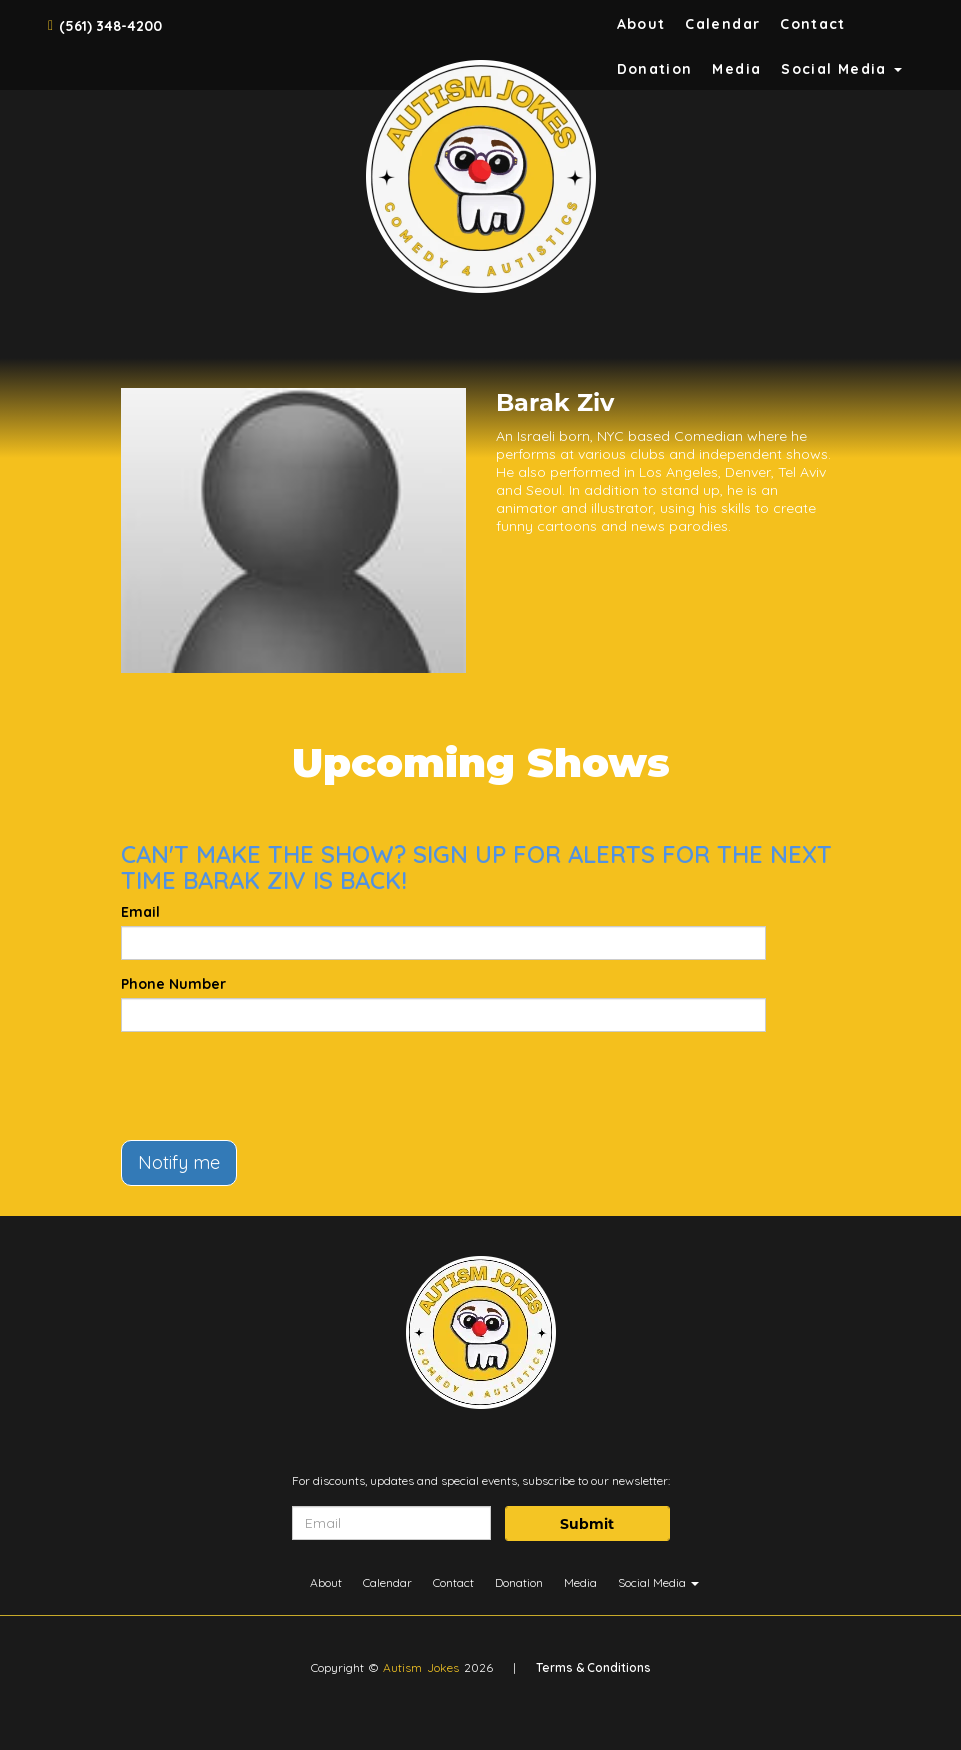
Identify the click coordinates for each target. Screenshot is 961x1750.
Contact (813, 24)
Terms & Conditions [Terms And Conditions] (593, 1667)
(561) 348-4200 (110, 26)
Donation (655, 69)
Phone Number (173, 984)
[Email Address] (391, 1523)
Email (140, 912)
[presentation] (273, 1086)
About (641, 24)
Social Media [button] (841, 69)
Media (736, 69)
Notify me (179, 1162)
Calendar (722, 24)
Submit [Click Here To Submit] (587, 1524)
